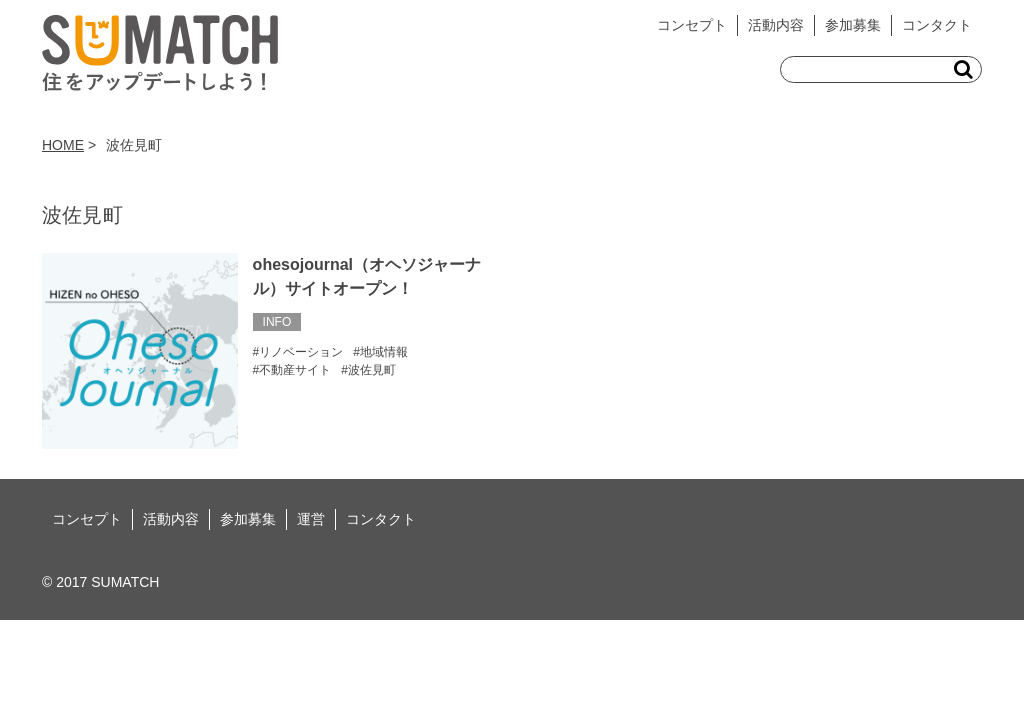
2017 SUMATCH (107, 582)
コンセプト (692, 25)
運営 (311, 519)
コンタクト (937, 25)
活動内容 (776, 25)
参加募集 (853, 25)
